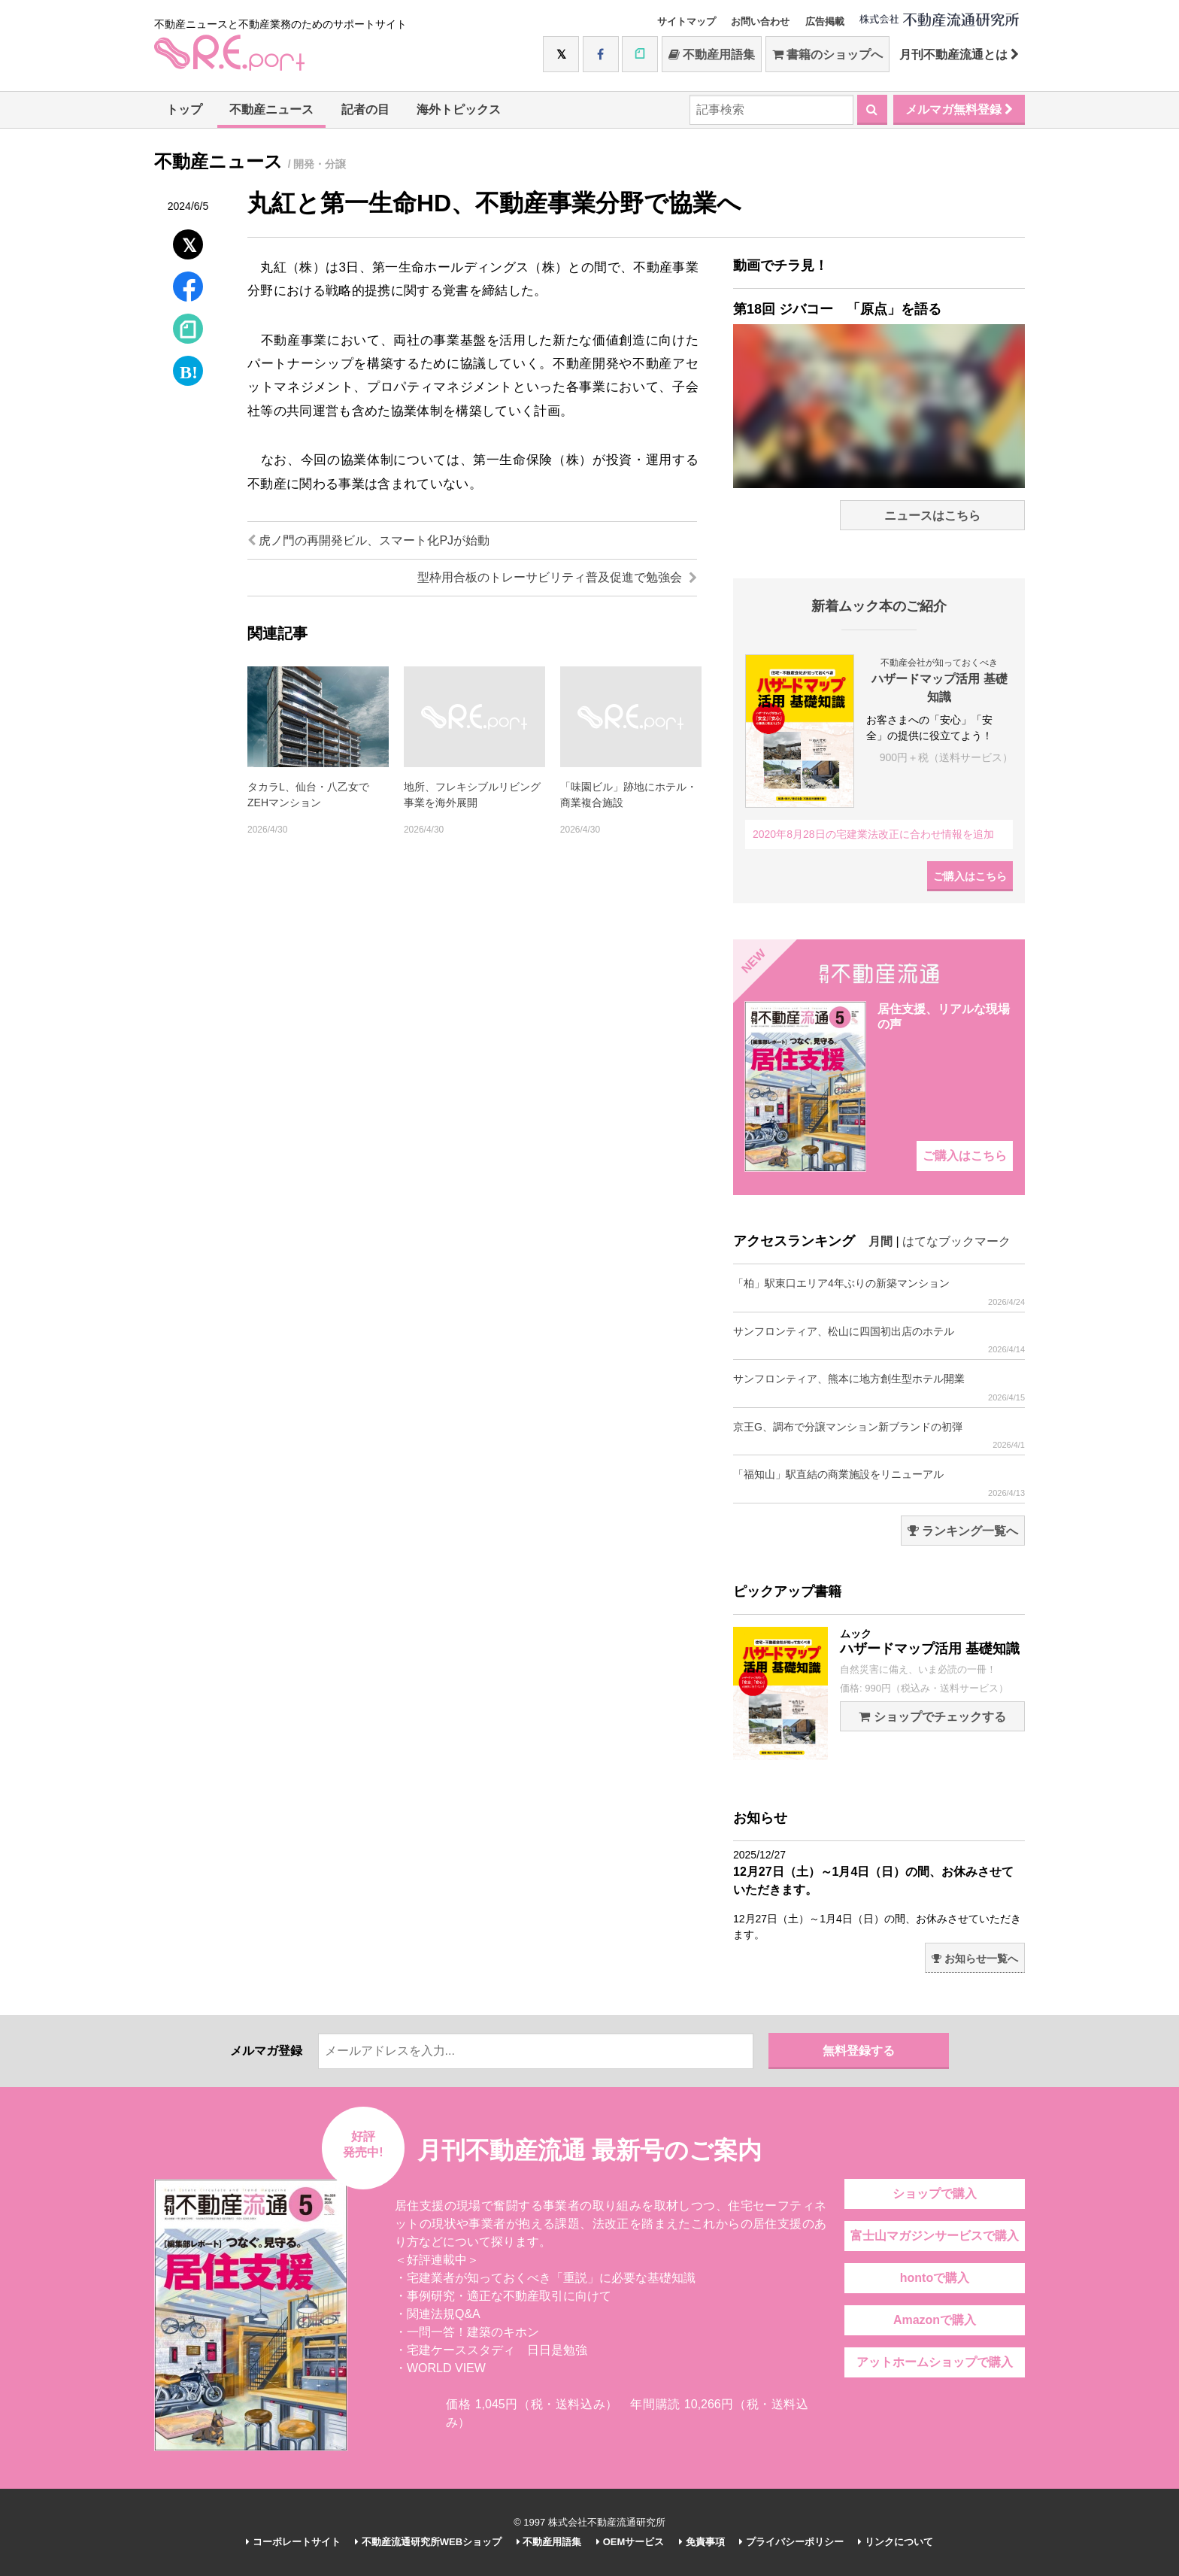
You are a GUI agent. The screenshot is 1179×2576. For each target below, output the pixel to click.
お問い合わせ (760, 21)
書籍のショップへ (827, 54)
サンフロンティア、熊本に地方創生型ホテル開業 (879, 1387)
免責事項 (702, 2541)
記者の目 (365, 109)
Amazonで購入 (934, 2320)
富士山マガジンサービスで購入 (934, 2235)
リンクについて (895, 2541)
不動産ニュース (271, 109)
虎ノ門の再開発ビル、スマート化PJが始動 (368, 540)
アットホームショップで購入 (934, 2362)
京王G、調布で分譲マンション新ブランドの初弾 (879, 1435)
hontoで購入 (934, 2277)
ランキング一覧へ (963, 1531)
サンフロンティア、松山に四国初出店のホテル (879, 1340)
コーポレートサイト (293, 2541)
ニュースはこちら (932, 515)
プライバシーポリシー (791, 2541)
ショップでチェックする (932, 1716)
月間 (880, 1241)
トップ (184, 109)
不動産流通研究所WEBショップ (428, 2541)
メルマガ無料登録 (959, 109)
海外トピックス (459, 109)
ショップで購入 (935, 2193)
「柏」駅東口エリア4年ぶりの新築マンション (879, 1291)
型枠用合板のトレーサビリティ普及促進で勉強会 (557, 577)
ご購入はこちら (970, 876)
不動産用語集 (711, 54)
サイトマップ (686, 21)
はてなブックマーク (956, 1241)
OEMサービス (630, 2541)
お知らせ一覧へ (975, 1958)
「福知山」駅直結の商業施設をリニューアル (879, 1482)
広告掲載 (824, 21)
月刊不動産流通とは (959, 54)
